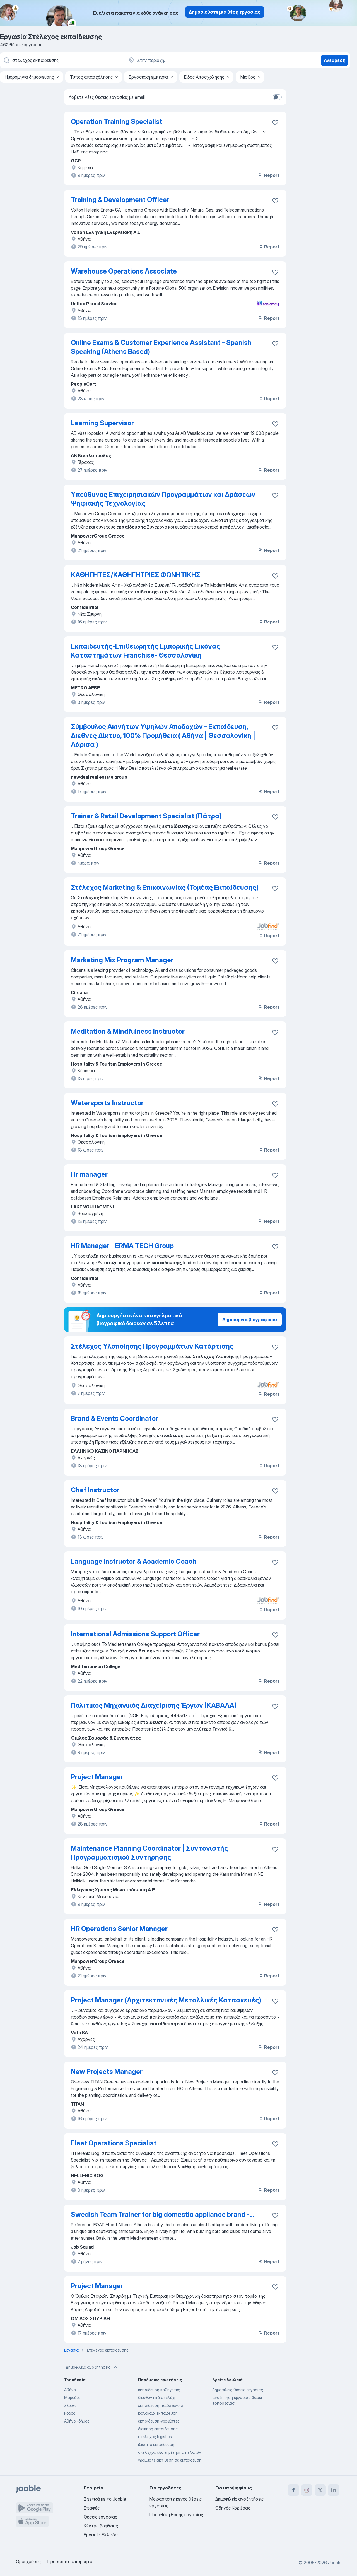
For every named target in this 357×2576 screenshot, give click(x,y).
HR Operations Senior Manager (119, 1929)
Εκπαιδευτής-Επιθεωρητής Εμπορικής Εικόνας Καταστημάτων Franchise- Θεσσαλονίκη (145, 650)
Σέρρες (70, 2405)
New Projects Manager (107, 2071)
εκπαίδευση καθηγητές (159, 2389)
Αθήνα (70, 2389)
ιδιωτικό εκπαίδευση (156, 2444)
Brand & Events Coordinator (114, 1418)
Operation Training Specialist (116, 121)
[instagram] (306, 2490)
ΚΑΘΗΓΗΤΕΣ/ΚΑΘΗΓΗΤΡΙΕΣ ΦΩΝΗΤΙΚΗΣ (136, 575)
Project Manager (97, 1777)
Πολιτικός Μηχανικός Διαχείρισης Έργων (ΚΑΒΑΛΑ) (154, 1705)
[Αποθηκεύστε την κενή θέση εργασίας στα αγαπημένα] (275, 122)
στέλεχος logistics (155, 2436)
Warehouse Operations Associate (124, 271)
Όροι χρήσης (28, 2561)
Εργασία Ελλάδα (101, 2534)
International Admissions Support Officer (135, 1634)
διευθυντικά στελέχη (157, 2397)
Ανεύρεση (335, 60)
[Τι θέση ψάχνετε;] (61, 60)
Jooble (334, 2562)
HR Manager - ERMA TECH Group (122, 1246)
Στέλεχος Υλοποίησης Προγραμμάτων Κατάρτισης (152, 1346)
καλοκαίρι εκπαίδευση (158, 2413)
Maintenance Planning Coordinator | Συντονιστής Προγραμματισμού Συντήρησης (149, 1852)
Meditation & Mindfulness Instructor (128, 1031)
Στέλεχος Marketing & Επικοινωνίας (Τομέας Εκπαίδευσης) (165, 887)
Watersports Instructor (107, 1103)
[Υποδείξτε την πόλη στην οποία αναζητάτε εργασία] (186, 60)
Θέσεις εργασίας (100, 2517)
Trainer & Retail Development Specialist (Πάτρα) (146, 816)
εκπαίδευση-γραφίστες (159, 2421)
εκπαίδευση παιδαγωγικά (160, 2405)
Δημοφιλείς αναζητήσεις (92, 2367)
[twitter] (320, 2490)
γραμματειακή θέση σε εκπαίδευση (169, 2460)
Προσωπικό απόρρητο (69, 2561)
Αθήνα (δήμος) (77, 2421)
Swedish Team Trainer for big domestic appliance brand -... (162, 2214)
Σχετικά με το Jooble (105, 2499)
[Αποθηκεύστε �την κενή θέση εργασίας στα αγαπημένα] (275, 201)
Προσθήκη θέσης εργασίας (176, 2514)
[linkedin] (333, 2490)
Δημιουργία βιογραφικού (249, 1319)
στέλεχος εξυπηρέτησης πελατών (170, 2452)
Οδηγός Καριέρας (232, 2508)
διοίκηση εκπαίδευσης (158, 2428)
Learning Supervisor (102, 423)
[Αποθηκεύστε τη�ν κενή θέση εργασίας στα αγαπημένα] (275, 647)
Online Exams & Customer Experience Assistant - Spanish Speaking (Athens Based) (161, 347)
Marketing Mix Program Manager (122, 960)
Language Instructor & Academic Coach (133, 1561)
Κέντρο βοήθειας (101, 2526)
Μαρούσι (72, 2397)
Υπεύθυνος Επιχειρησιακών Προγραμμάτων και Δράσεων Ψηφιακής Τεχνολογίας (163, 498)
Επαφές (92, 2508)
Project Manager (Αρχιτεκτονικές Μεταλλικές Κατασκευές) (166, 2000)
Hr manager (89, 1174)
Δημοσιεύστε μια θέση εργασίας (224, 12)
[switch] (277, 97)
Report (268, 175)
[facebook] (293, 2490)
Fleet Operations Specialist (113, 2143)
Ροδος (69, 2413)
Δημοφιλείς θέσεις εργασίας (237, 2389)
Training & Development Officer (120, 200)
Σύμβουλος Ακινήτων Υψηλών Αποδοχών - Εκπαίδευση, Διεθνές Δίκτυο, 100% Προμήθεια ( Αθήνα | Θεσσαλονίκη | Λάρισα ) (163, 736)
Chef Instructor (95, 1490)
